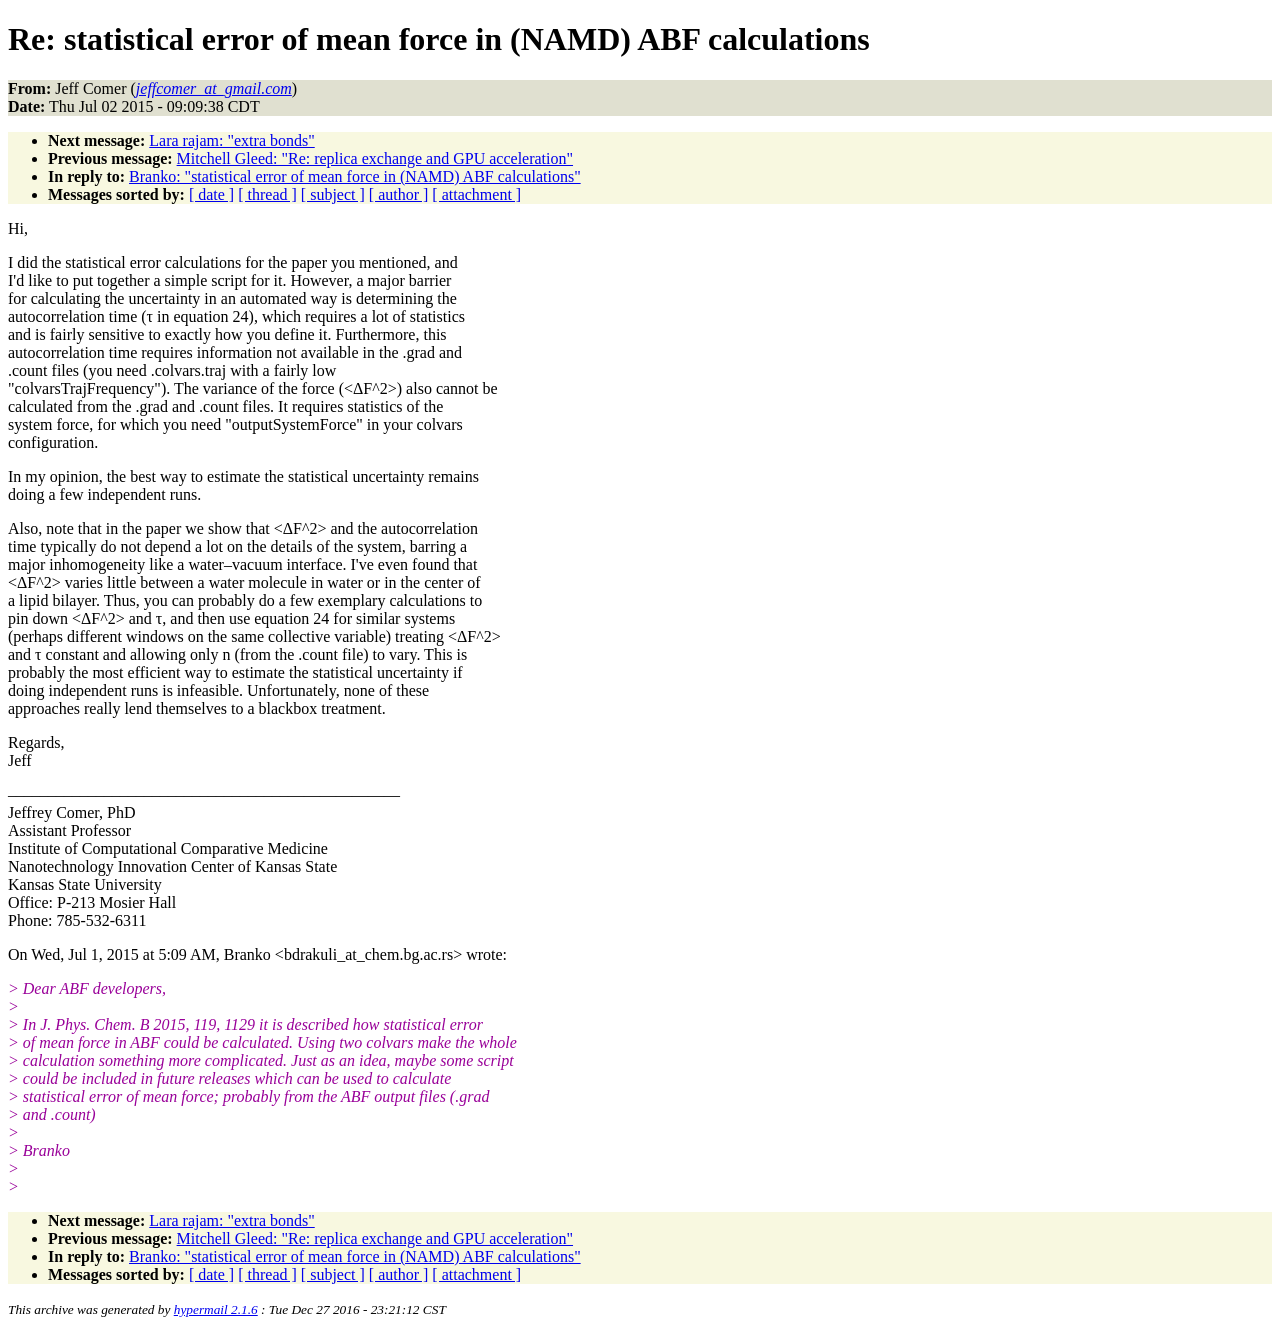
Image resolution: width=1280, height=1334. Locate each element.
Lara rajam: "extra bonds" (231, 140)
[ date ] (211, 194)
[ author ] (399, 194)
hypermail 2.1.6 (216, 1309)
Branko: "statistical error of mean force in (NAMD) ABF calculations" (355, 176)
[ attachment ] (476, 194)
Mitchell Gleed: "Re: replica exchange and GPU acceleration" (375, 158)
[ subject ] (333, 194)
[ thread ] (267, 194)
